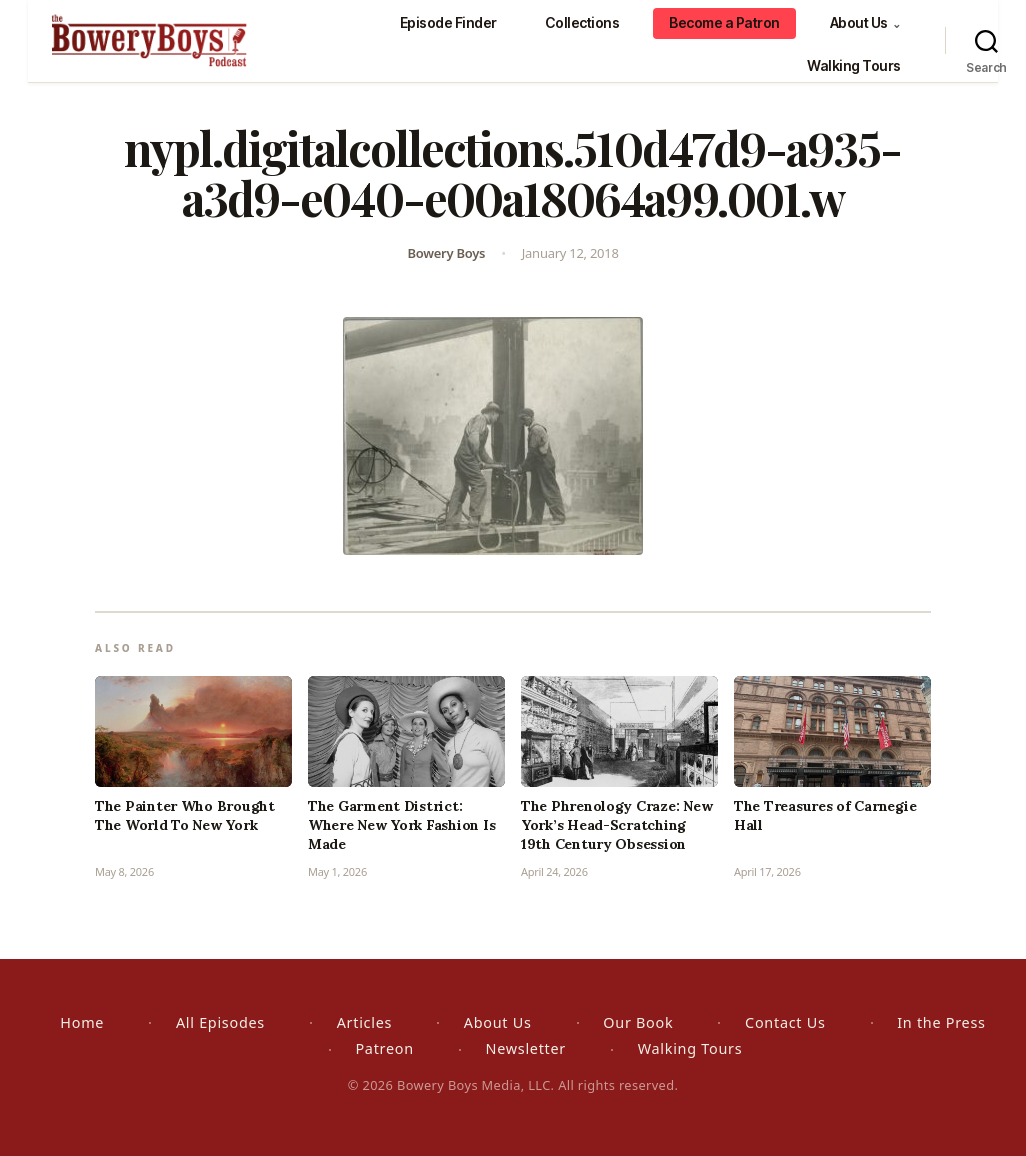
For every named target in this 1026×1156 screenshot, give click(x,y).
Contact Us (785, 1022)
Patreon (384, 1048)
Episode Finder (448, 22)
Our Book (638, 1022)
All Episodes (220, 1022)
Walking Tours (854, 65)
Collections (582, 22)
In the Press (941, 1022)
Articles (364, 1022)
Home (82, 1022)
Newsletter (526, 1048)
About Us (865, 22)
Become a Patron (724, 22)
